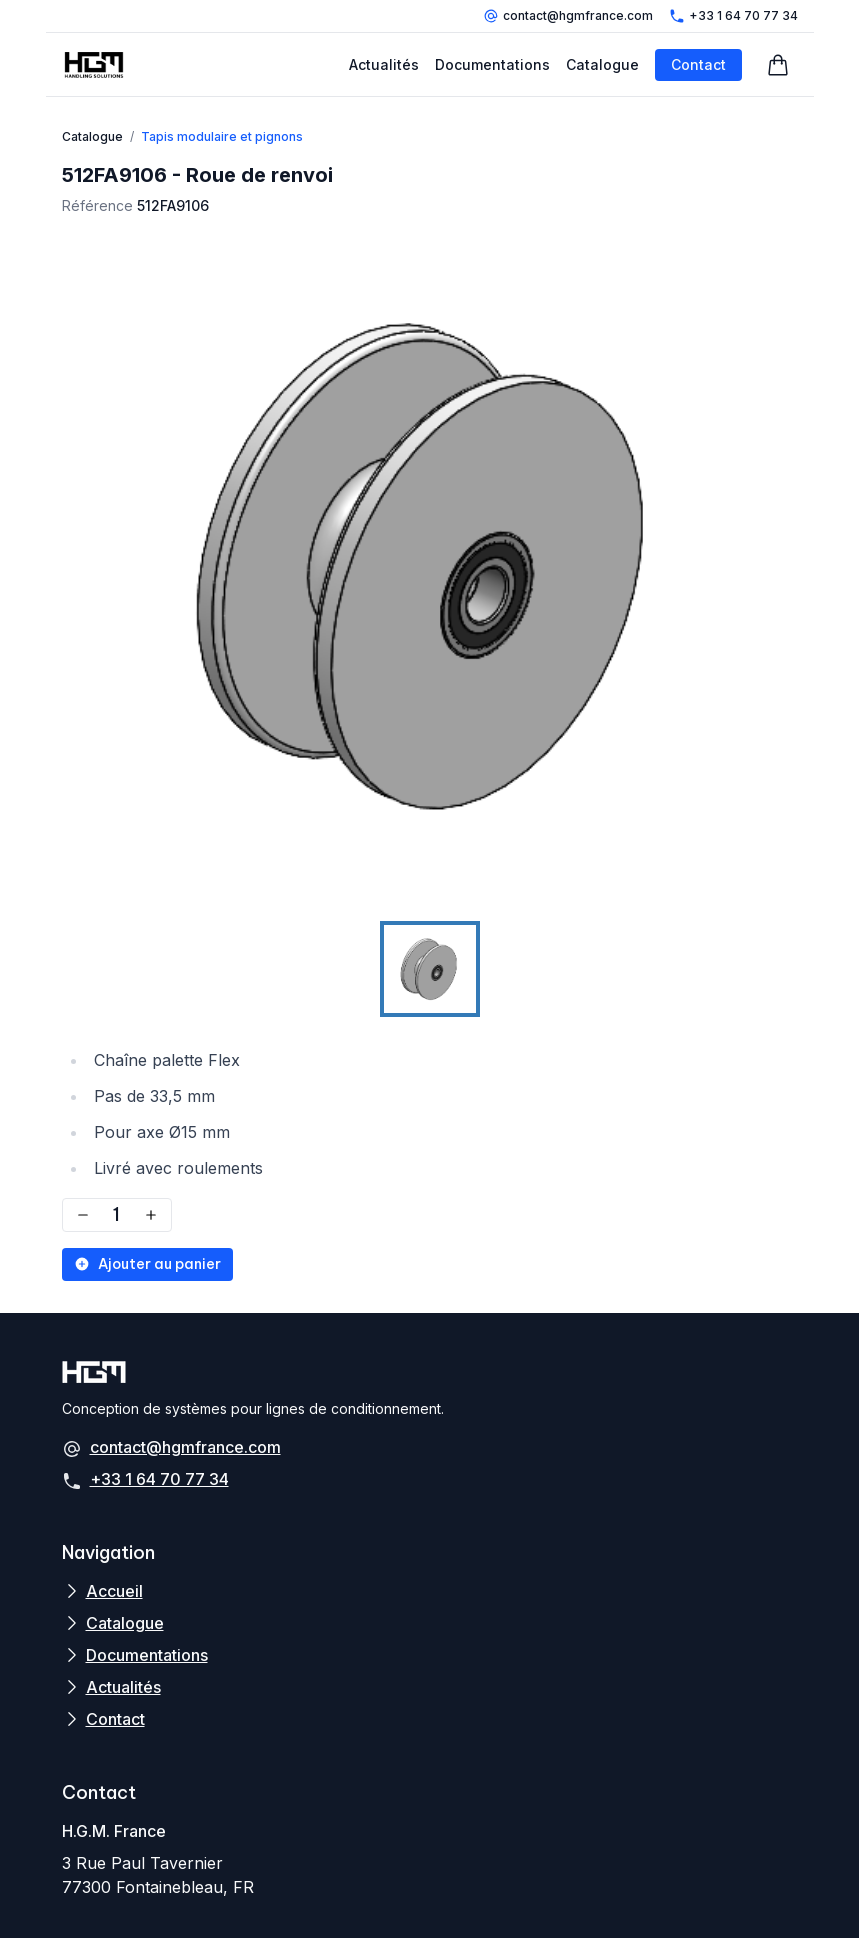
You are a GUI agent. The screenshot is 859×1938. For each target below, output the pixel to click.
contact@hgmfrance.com (568, 16)
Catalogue (602, 64)
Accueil (114, 1591)
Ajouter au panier (147, 1264)
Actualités (384, 64)
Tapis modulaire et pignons (222, 136)
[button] (430, 565)
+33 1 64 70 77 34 (733, 16)
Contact (698, 64)
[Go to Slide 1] (430, 969)
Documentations (492, 64)
